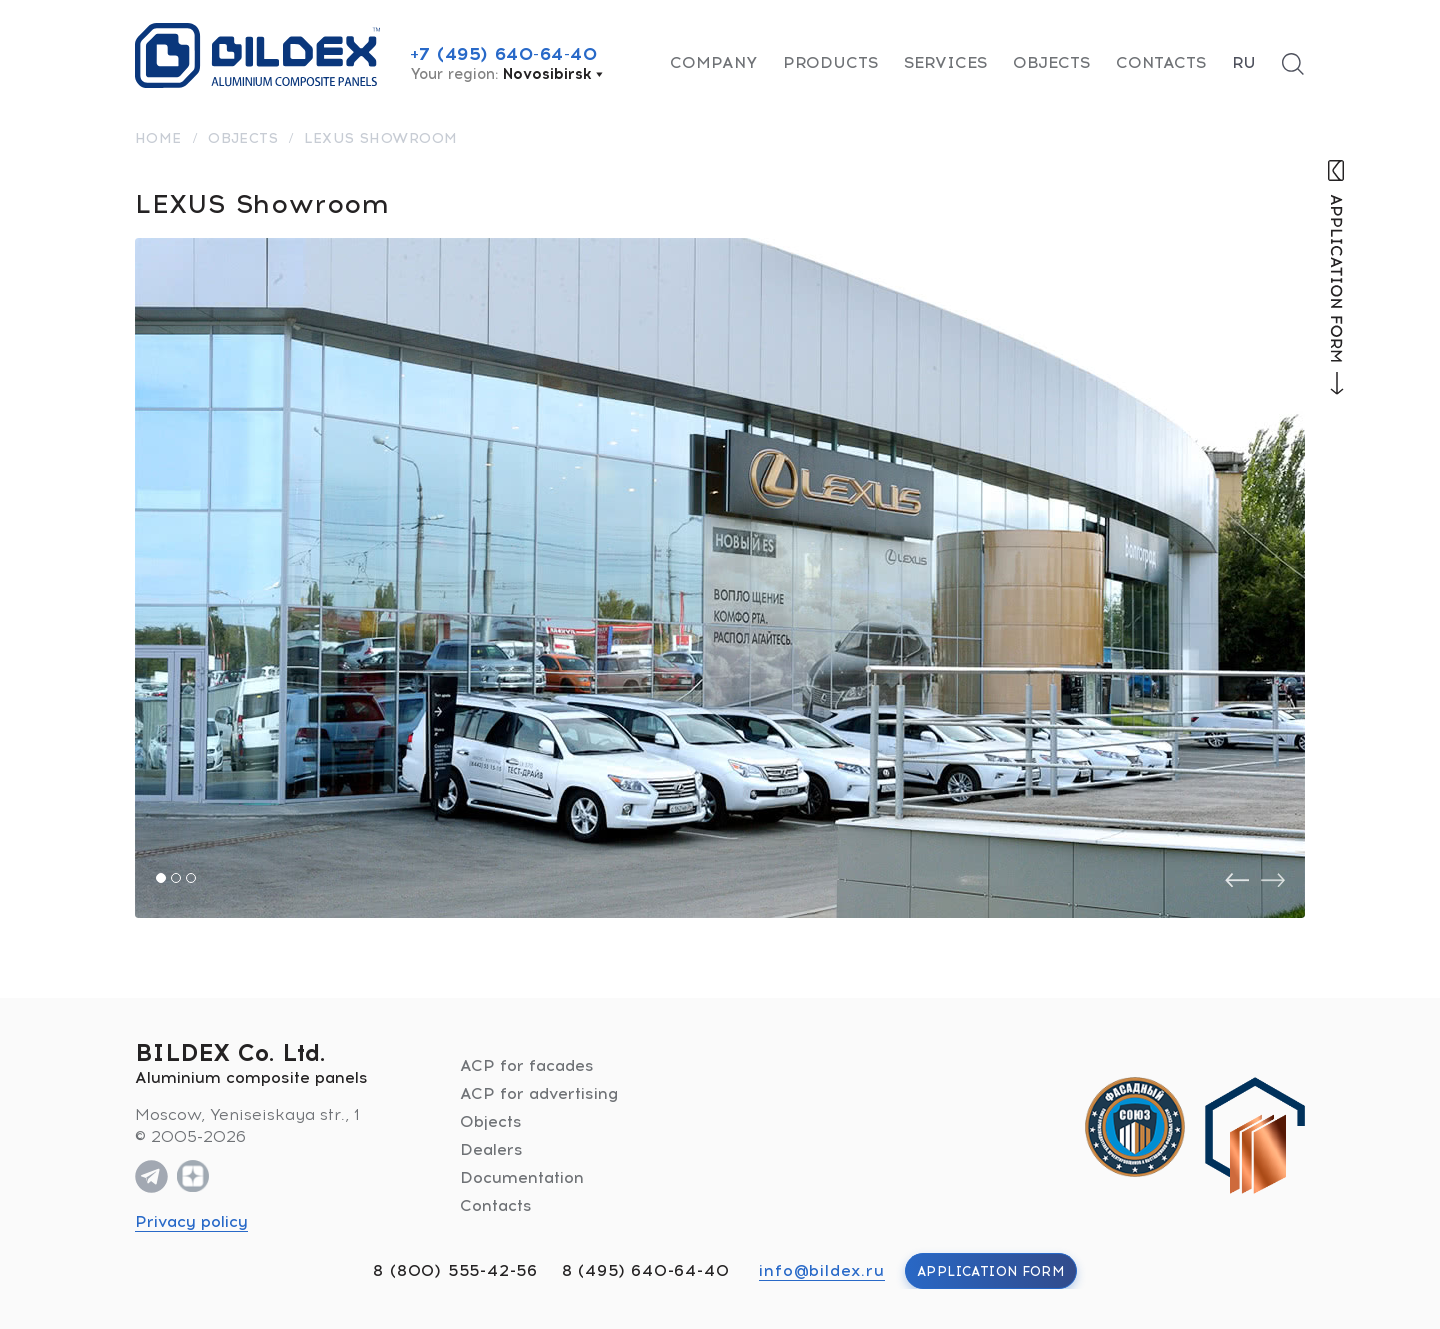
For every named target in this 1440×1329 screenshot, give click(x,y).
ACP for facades (527, 1065)
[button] (161, 878)
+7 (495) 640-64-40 (504, 54)
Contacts (1161, 62)
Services (945, 62)
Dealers (491, 1149)
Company (713, 62)
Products (830, 62)
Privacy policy (191, 1221)
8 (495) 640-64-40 (646, 1270)
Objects (1051, 62)
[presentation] (1237, 880)
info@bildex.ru (821, 1270)
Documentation (522, 1177)
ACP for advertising (539, 1093)
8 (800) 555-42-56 (455, 1270)
